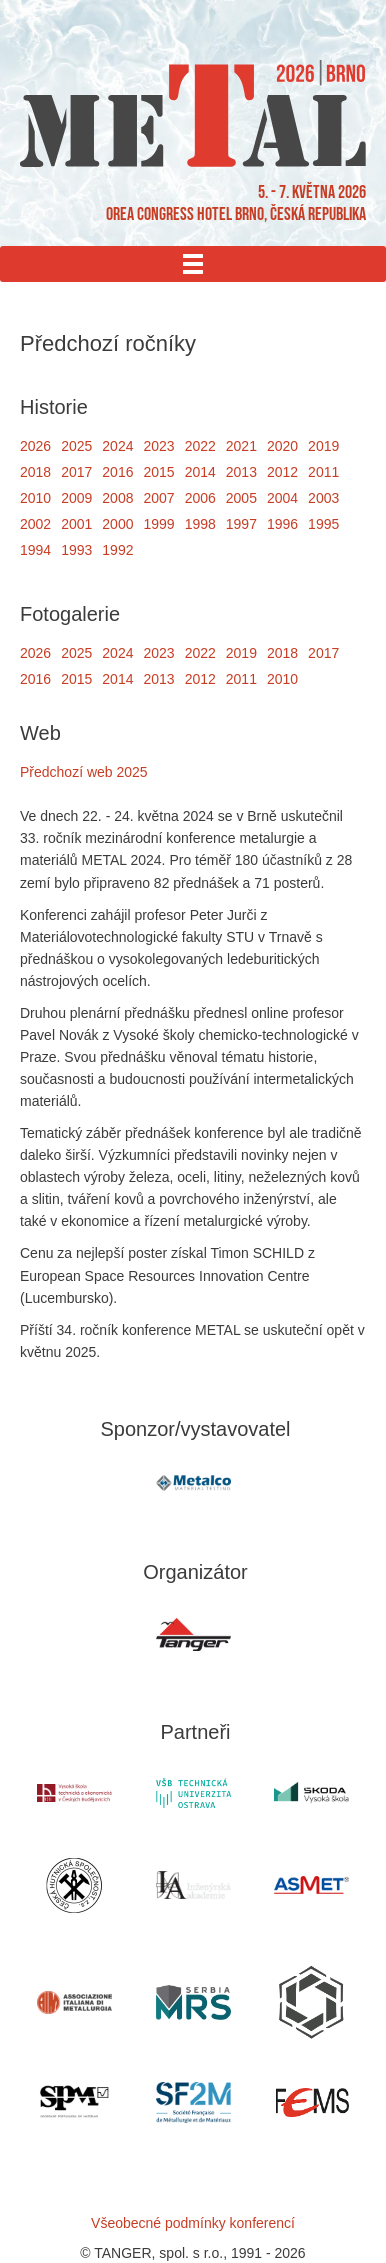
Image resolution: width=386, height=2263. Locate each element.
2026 (35, 446)
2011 (323, 472)
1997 (241, 524)
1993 (76, 550)
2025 (76, 446)
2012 (282, 472)
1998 (200, 524)
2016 (117, 472)
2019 (323, 446)
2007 (158, 498)
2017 (76, 472)
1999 (158, 524)
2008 (117, 498)
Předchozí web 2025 (84, 772)
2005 (241, 498)
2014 (200, 472)
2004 (282, 498)
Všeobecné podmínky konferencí (193, 2223)
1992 (117, 550)
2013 (241, 472)
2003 (323, 498)
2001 (76, 524)
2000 (117, 524)
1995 (323, 524)
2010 (35, 498)
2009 (76, 498)
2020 (282, 446)
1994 (35, 550)
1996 (282, 524)
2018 (35, 472)
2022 (200, 446)
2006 (200, 498)
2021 (241, 446)
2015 (158, 472)
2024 (117, 446)
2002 (35, 524)
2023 (158, 446)
